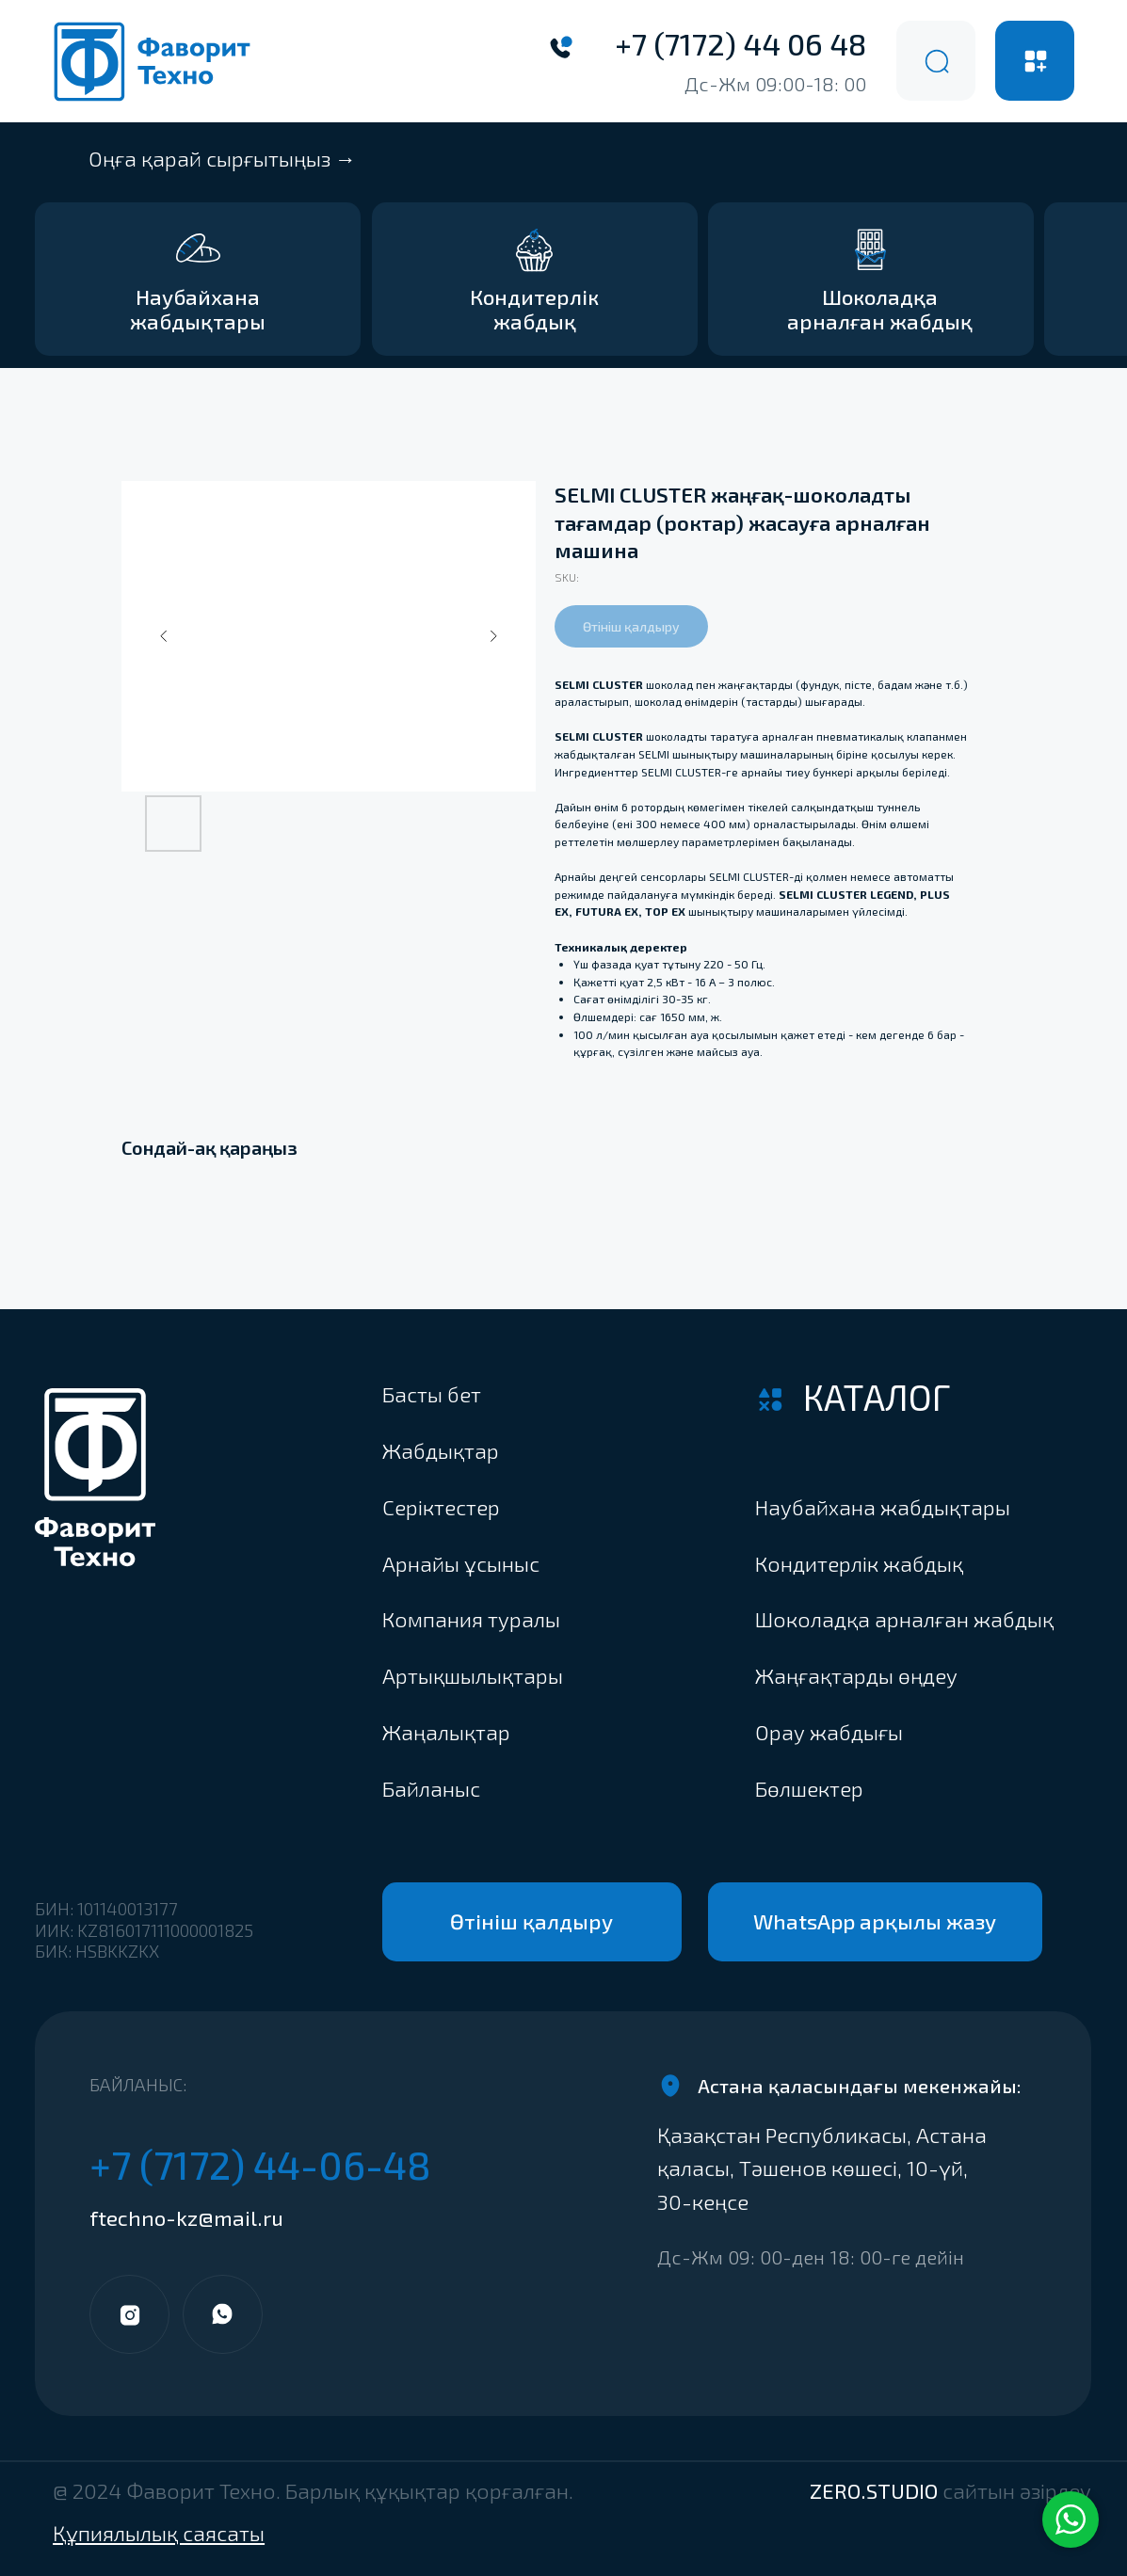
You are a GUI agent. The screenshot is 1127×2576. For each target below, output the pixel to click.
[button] (913, 1789)
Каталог (876, 1397)
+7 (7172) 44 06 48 (740, 43)
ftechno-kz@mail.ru (186, 2218)
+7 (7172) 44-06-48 (260, 2164)
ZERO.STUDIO (950, 2491)
